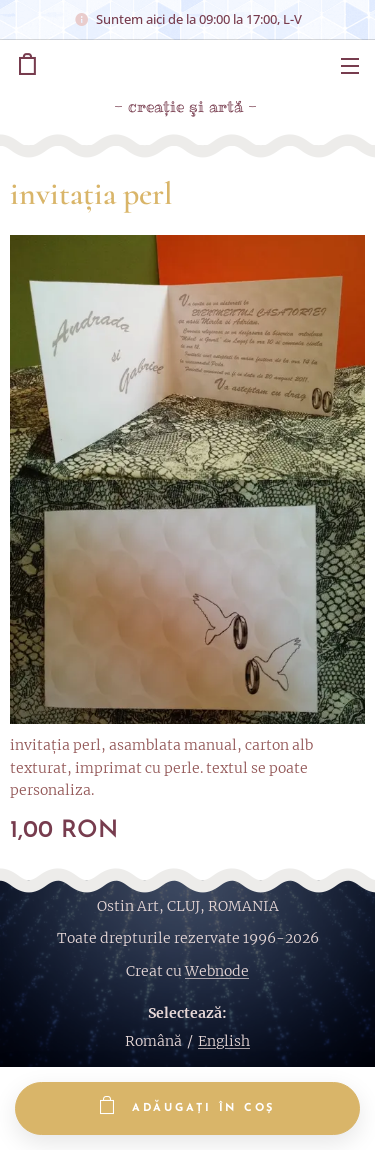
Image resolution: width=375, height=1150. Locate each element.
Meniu (350, 66)
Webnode (217, 971)
